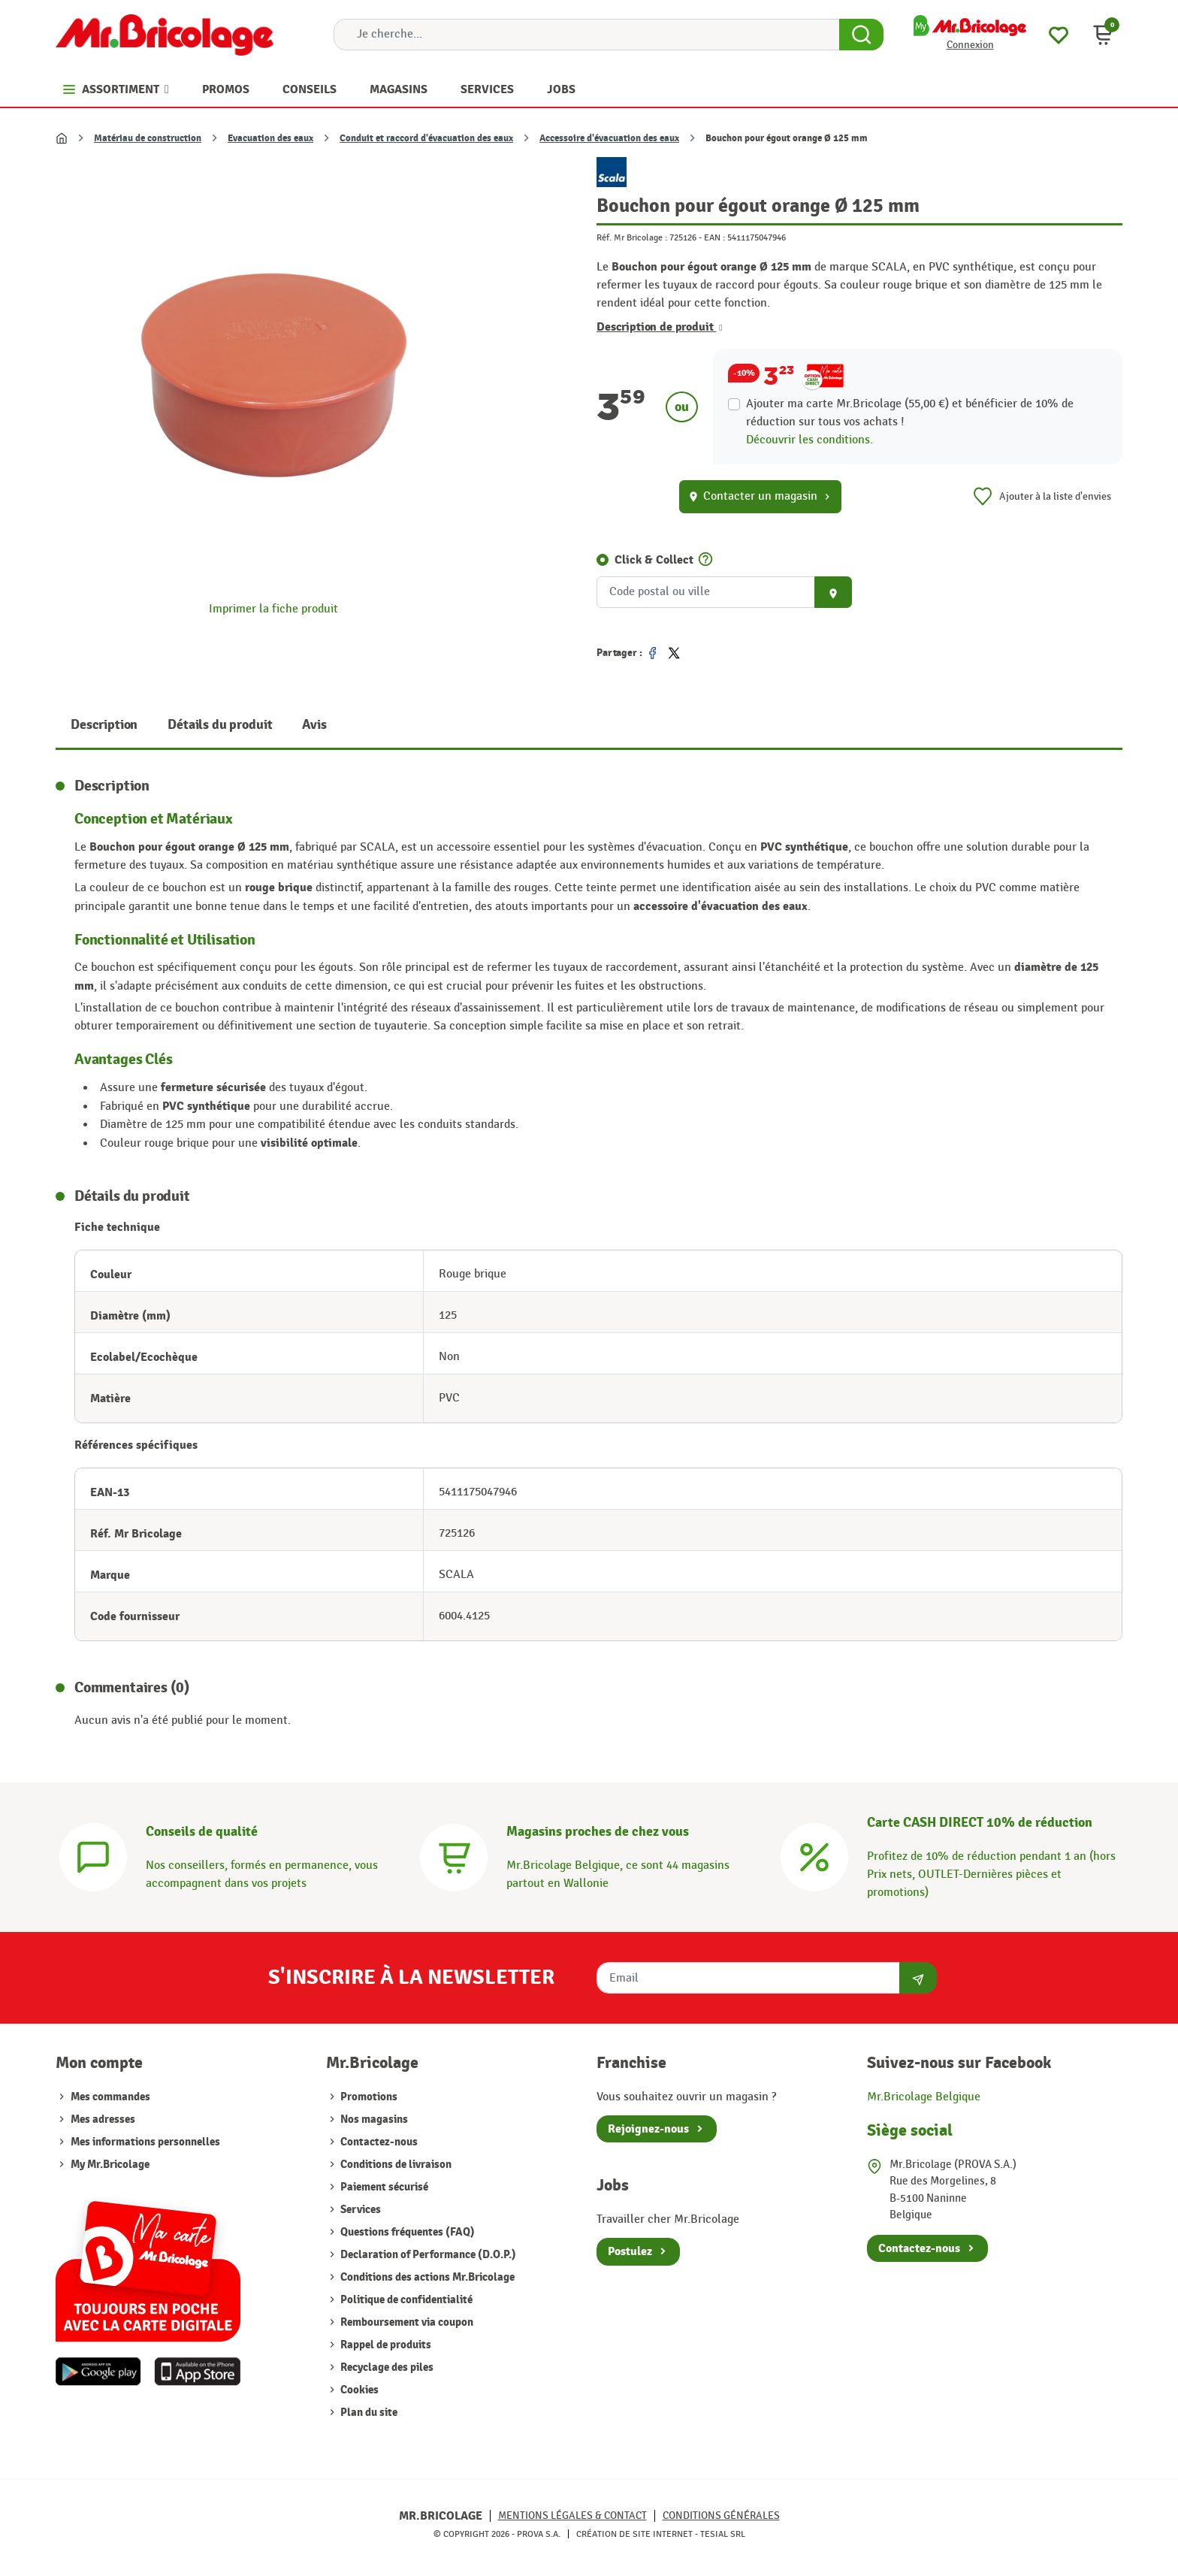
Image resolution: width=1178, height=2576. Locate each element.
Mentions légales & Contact (572, 2515)
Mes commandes (110, 2097)
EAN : (714, 237)
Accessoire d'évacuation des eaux (609, 138)
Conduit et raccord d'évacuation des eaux (426, 138)
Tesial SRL (722, 2534)
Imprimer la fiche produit (273, 609)
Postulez (630, 2251)
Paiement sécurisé (383, 2187)
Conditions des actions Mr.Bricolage (426, 2277)
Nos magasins (373, 2119)
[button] (1102, 34)
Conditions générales (721, 2515)
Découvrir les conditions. (809, 440)
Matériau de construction (147, 138)
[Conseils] (93, 1856)
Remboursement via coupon (405, 2322)
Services (359, 2210)
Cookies (358, 2390)
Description (104, 724)
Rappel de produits (384, 2345)
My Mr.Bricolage (110, 2164)
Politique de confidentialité (405, 2300)
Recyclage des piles (385, 2367)
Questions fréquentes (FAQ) (406, 2232)
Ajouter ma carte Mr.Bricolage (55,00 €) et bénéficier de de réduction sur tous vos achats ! (910, 413)
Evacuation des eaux (270, 138)
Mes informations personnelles (145, 2142)
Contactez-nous (378, 2142)
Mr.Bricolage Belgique (923, 2097)
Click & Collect (654, 559)
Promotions (367, 2097)
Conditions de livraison (395, 2164)
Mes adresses (103, 2119)
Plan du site (367, 2412)
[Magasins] (454, 1856)
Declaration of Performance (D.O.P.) (427, 2255)
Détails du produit (220, 724)
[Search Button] (861, 34)
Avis (314, 724)
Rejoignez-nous (648, 2128)
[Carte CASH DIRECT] (814, 1856)
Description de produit (660, 327)
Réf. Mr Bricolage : (632, 237)
